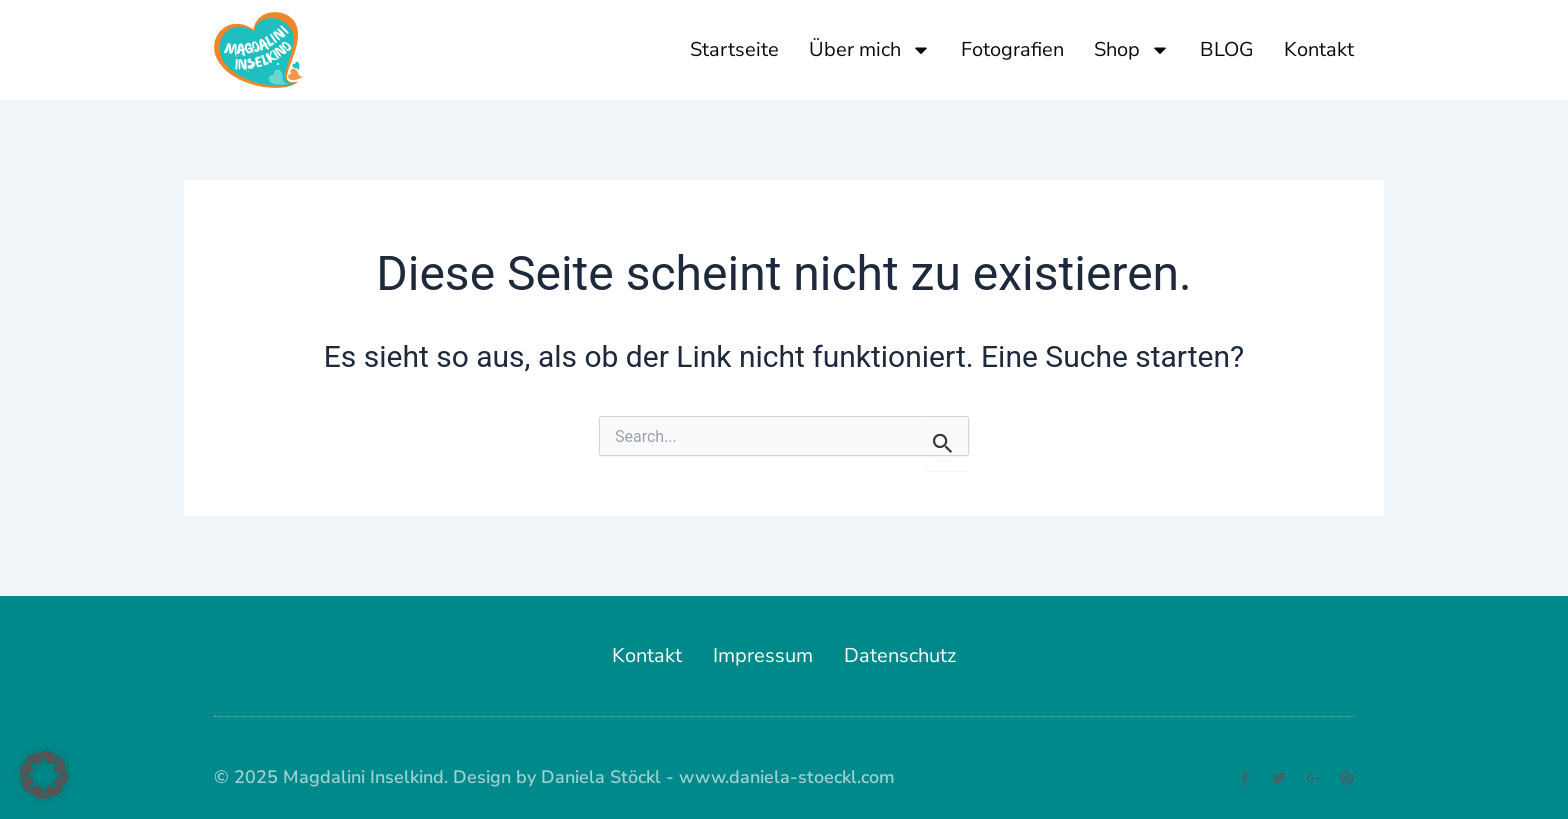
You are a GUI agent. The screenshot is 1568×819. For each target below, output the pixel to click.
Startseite (734, 49)
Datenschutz (900, 655)
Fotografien (1012, 49)
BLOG (1227, 49)
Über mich (870, 50)
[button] (44, 775)
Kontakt (1319, 49)
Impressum (763, 655)
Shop (1132, 50)
